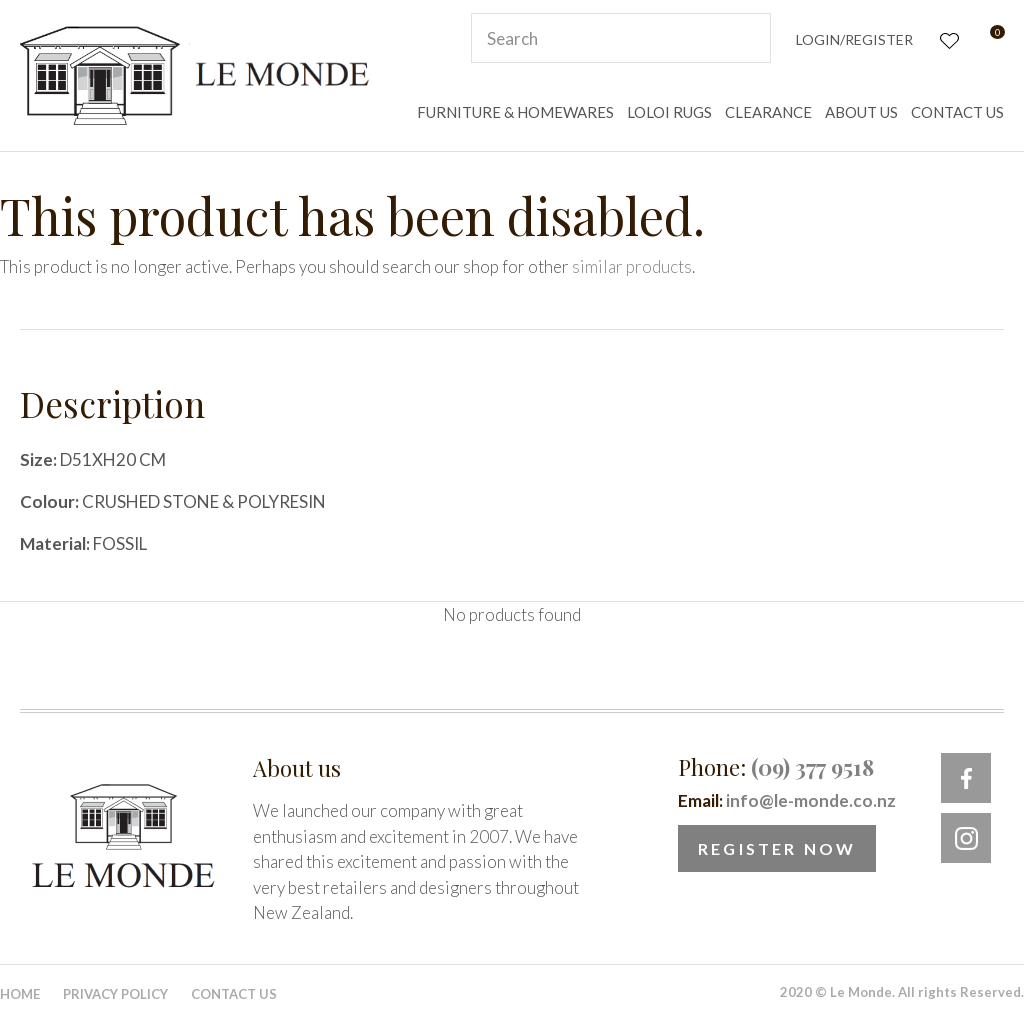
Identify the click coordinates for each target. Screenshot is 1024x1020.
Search (747, 38)
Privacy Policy (115, 994)
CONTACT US (957, 112)
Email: (787, 800)
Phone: (776, 767)
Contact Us (234, 994)
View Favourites (947, 38)
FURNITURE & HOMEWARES (515, 112)
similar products (632, 266)
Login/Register (854, 39)
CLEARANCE (768, 112)
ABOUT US (861, 112)
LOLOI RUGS (669, 112)
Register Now (777, 848)
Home (20, 994)
